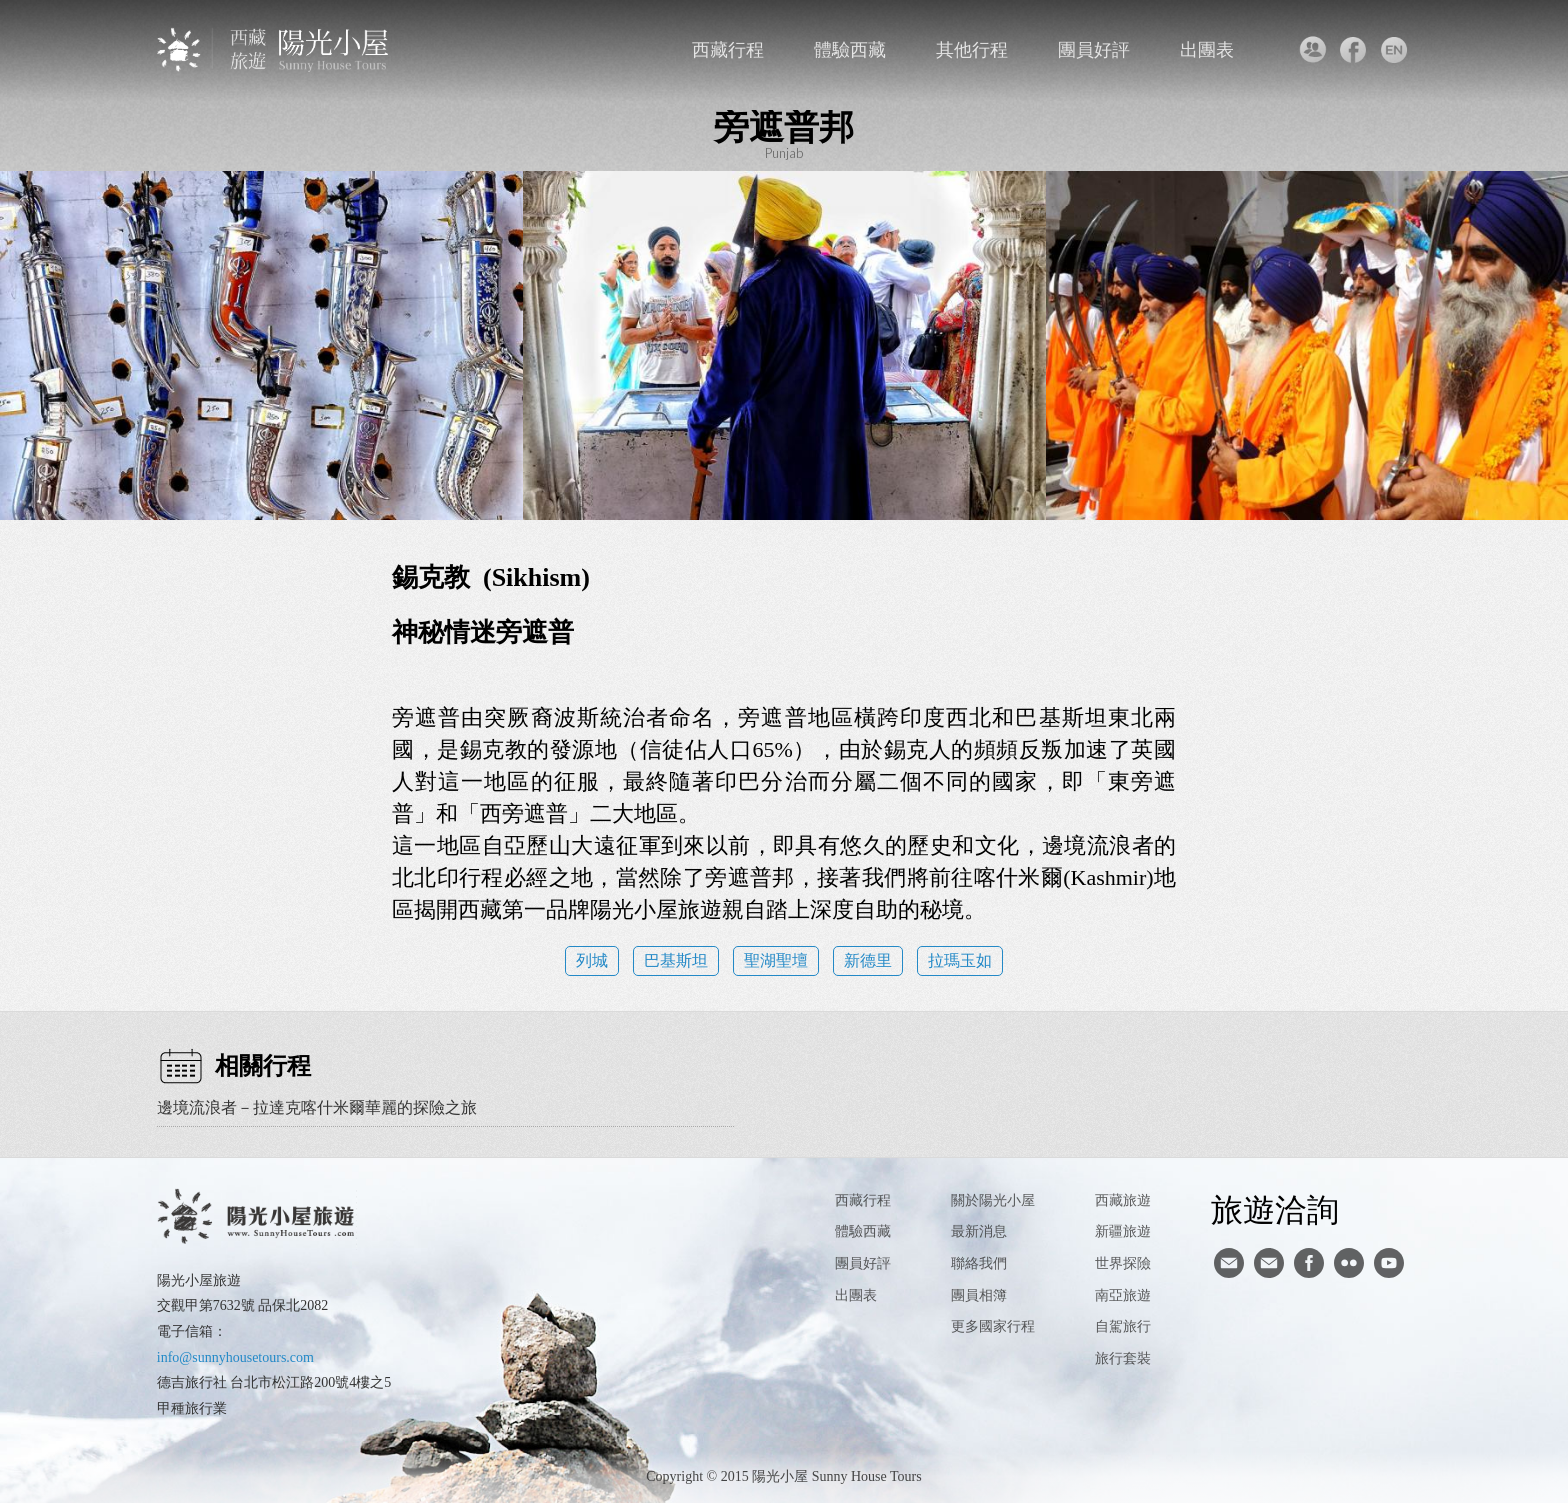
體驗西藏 (850, 50)
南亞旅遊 (1123, 1295)
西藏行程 (728, 50)
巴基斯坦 (676, 960)
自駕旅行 (1123, 1326)
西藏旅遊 (1123, 1200)
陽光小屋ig (1269, 1263)
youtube (1389, 1263)
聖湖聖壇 (776, 960)
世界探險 (1123, 1263)
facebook (1352, 50)
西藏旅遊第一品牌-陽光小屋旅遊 (274, 49)
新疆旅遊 (1123, 1231)
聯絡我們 (1311, 50)
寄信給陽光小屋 (1229, 1263)
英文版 (1393, 50)
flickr (1349, 1263)
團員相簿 (979, 1295)
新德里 (868, 960)
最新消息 (979, 1231)
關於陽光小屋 (993, 1200)
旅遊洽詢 (1275, 1209)
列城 (592, 960)
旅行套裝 (1123, 1358)
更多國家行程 (993, 1326)
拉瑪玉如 (960, 960)
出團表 (1207, 50)
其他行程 (972, 50)
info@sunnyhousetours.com (235, 1357)
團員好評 (1094, 50)
